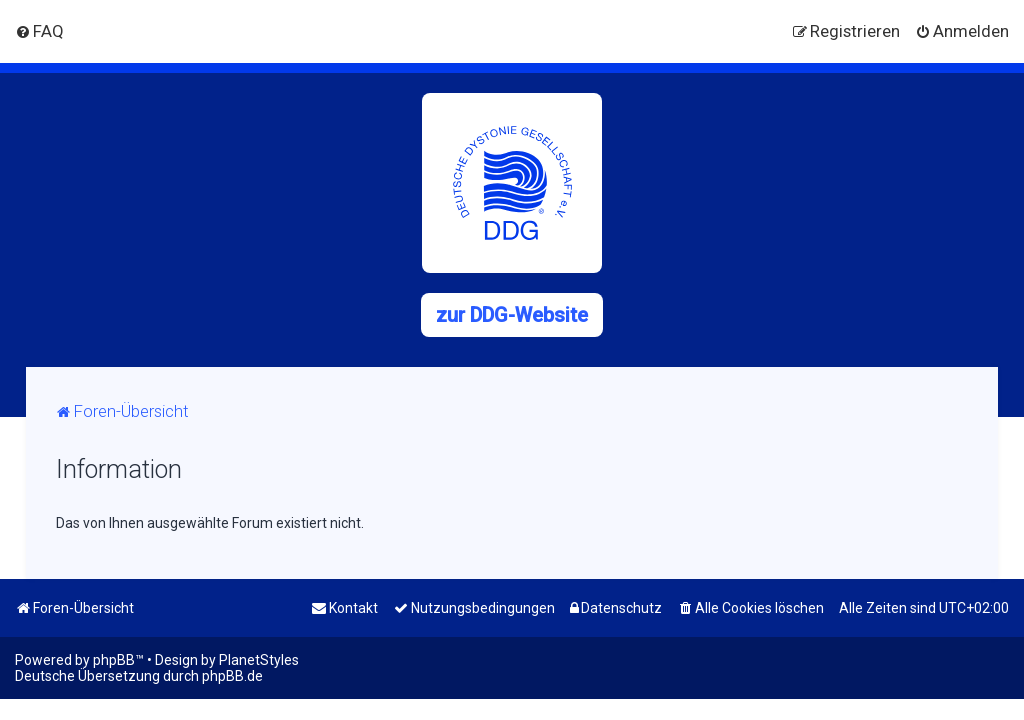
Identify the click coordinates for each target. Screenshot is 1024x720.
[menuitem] (39, 31)
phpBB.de (232, 676)
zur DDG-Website (512, 315)
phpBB (114, 660)
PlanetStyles (259, 660)
